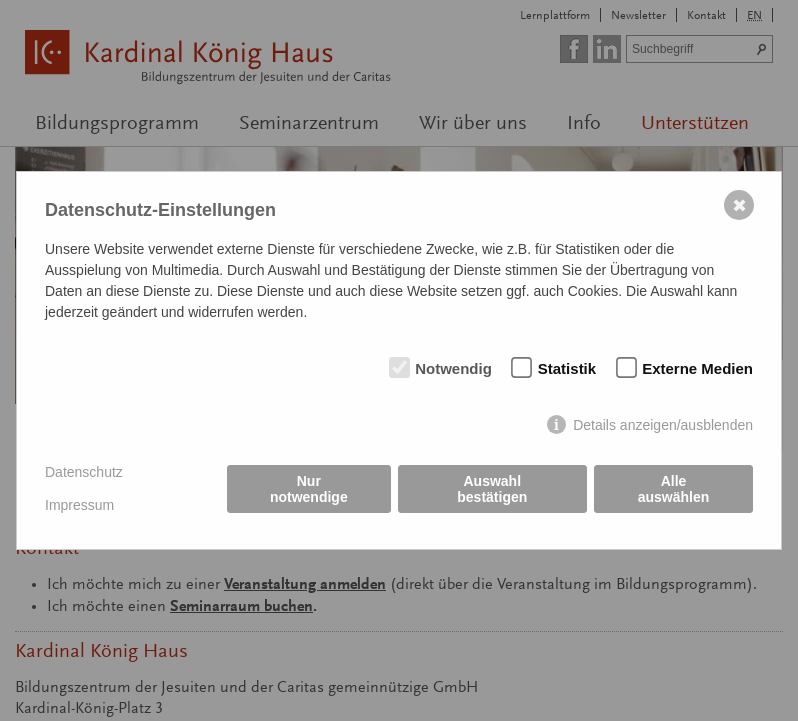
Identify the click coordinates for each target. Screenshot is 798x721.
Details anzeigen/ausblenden (663, 425)
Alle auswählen (674, 489)
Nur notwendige (309, 489)
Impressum (79, 505)
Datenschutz (84, 472)
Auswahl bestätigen (492, 489)
